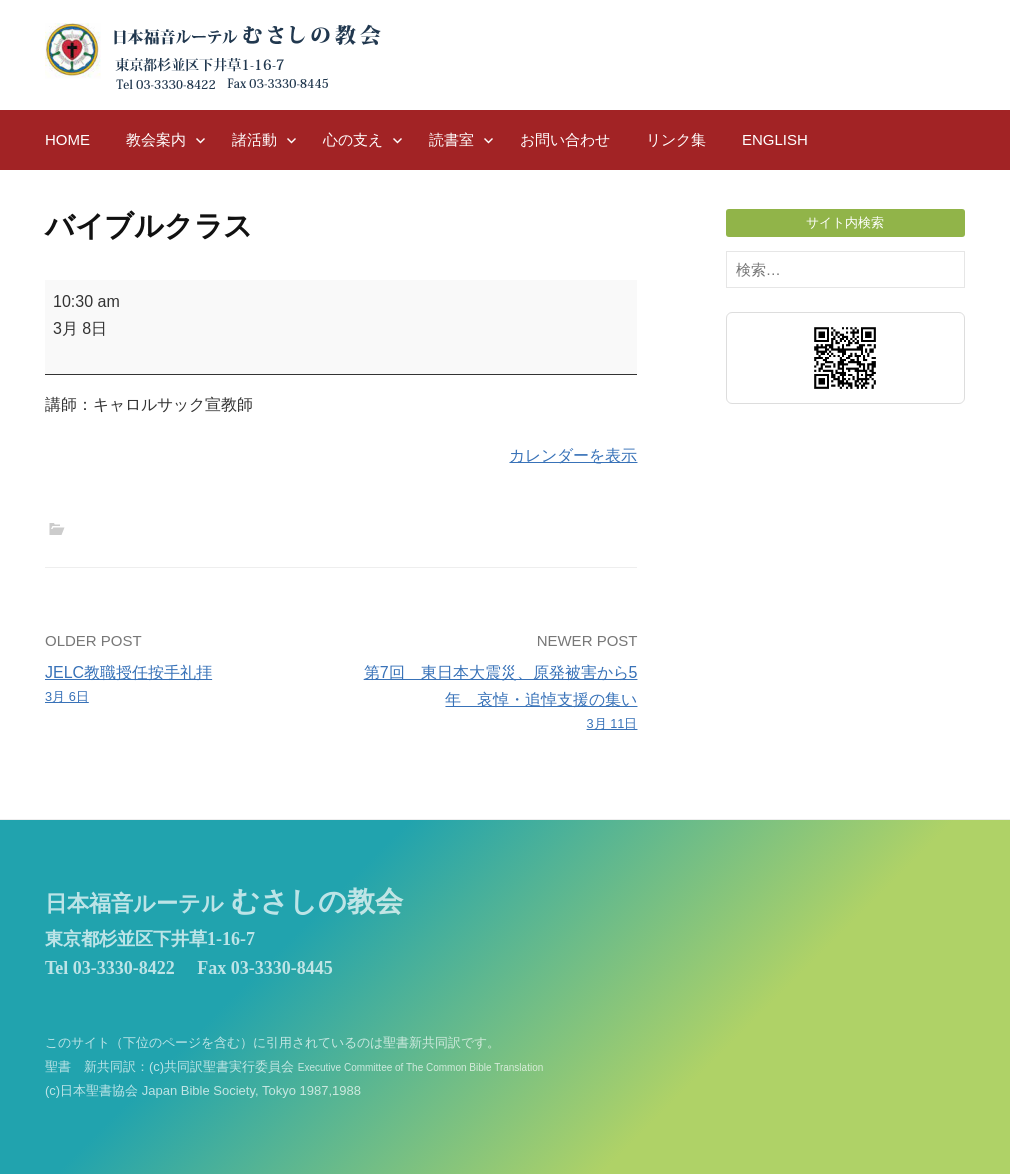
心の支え (353, 139)
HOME (67, 139)
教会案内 (156, 139)
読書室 (451, 139)
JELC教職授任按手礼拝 (187, 686)
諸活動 (254, 139)
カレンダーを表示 (573, 455)
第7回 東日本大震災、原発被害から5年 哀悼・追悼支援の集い (495, 699)
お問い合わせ (565, 139)
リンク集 (676, 139)
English (775, 139)
